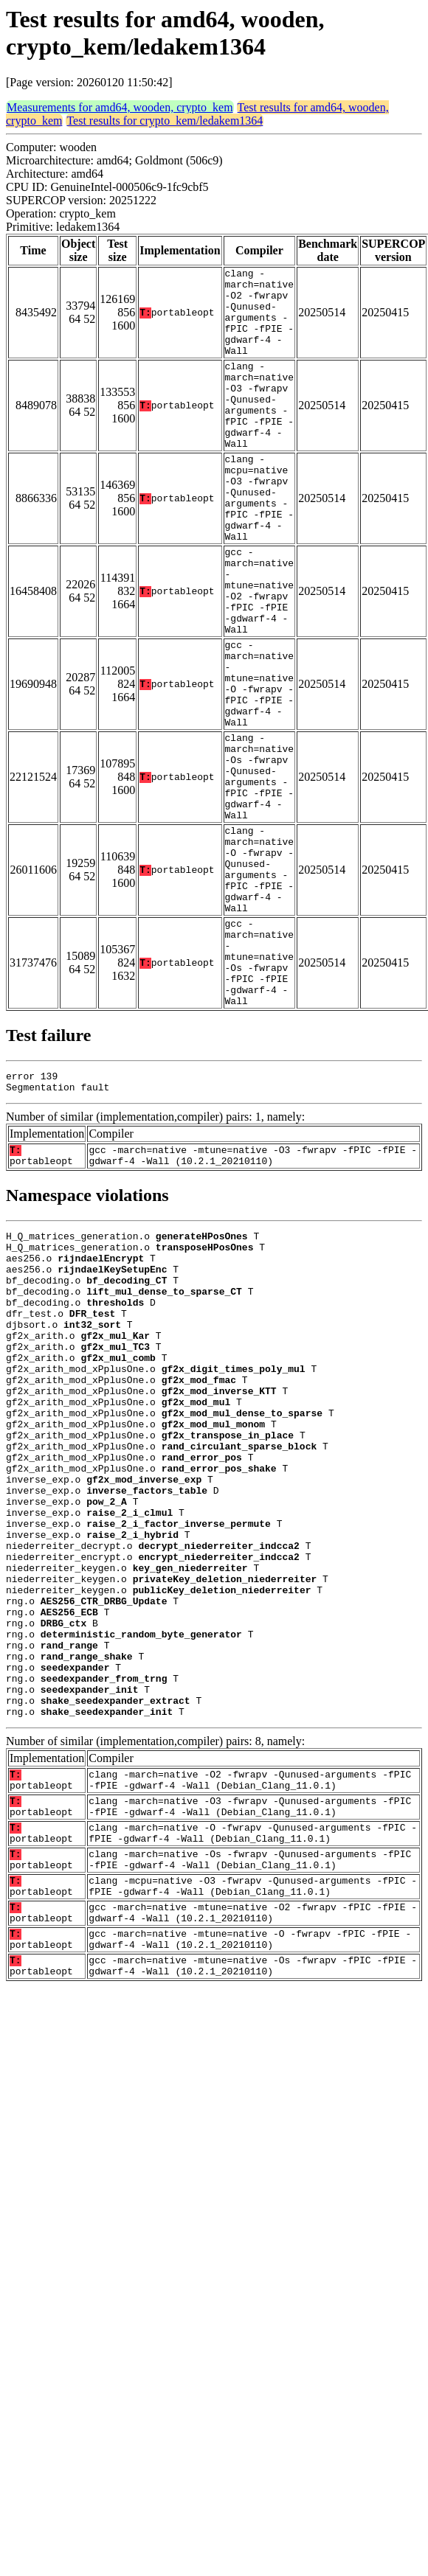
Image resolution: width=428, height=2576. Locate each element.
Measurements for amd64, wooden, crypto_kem (120, 107)
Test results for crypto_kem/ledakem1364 (164, 120)
